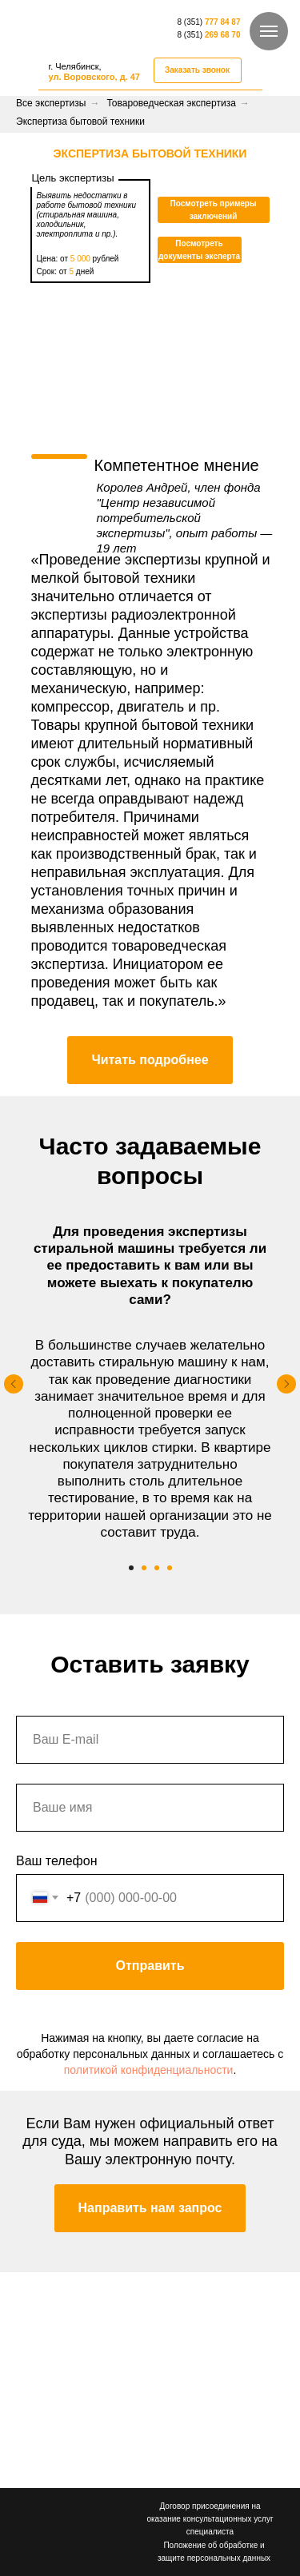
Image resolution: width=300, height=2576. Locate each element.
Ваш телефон (57, 1861)
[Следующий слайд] (286, 1384)
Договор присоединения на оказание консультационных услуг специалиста (209, 2519)
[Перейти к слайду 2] (144, 1567)
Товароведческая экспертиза (170, 103)
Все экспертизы (51, 103)
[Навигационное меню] (269, 31)
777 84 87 (223, 22)
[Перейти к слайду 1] (131, 1567)
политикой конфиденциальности (149, 2070)
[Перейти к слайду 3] (156, 1567)
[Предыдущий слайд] (13, 1384)
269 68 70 (223, 34)
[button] (198, 70)
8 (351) (191, 22)
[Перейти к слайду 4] (169, 1567)
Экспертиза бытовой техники (80, 121)
